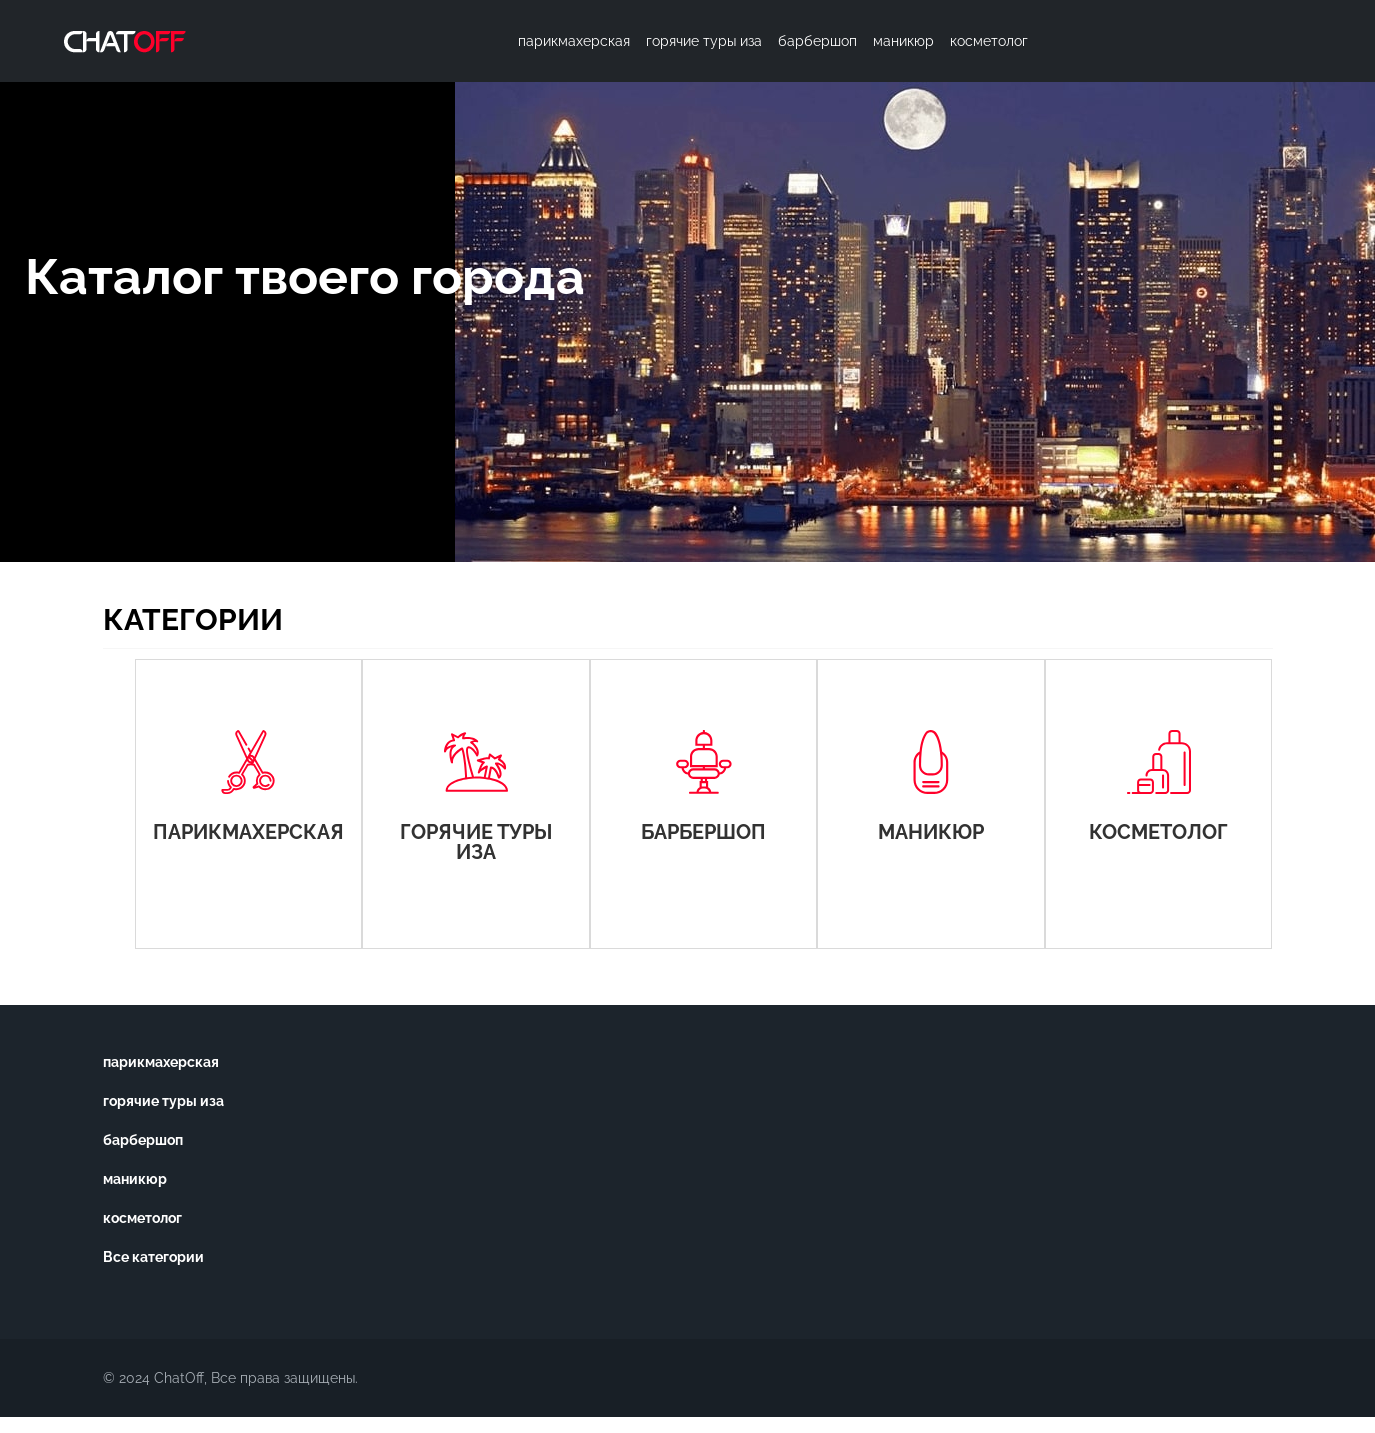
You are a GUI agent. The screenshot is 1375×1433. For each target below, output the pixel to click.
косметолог (142, 1218)
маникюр (135, 1179)
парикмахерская (161, 1062)
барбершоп (143, 1140)
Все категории (153, 1257)
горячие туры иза (163, 1101)
